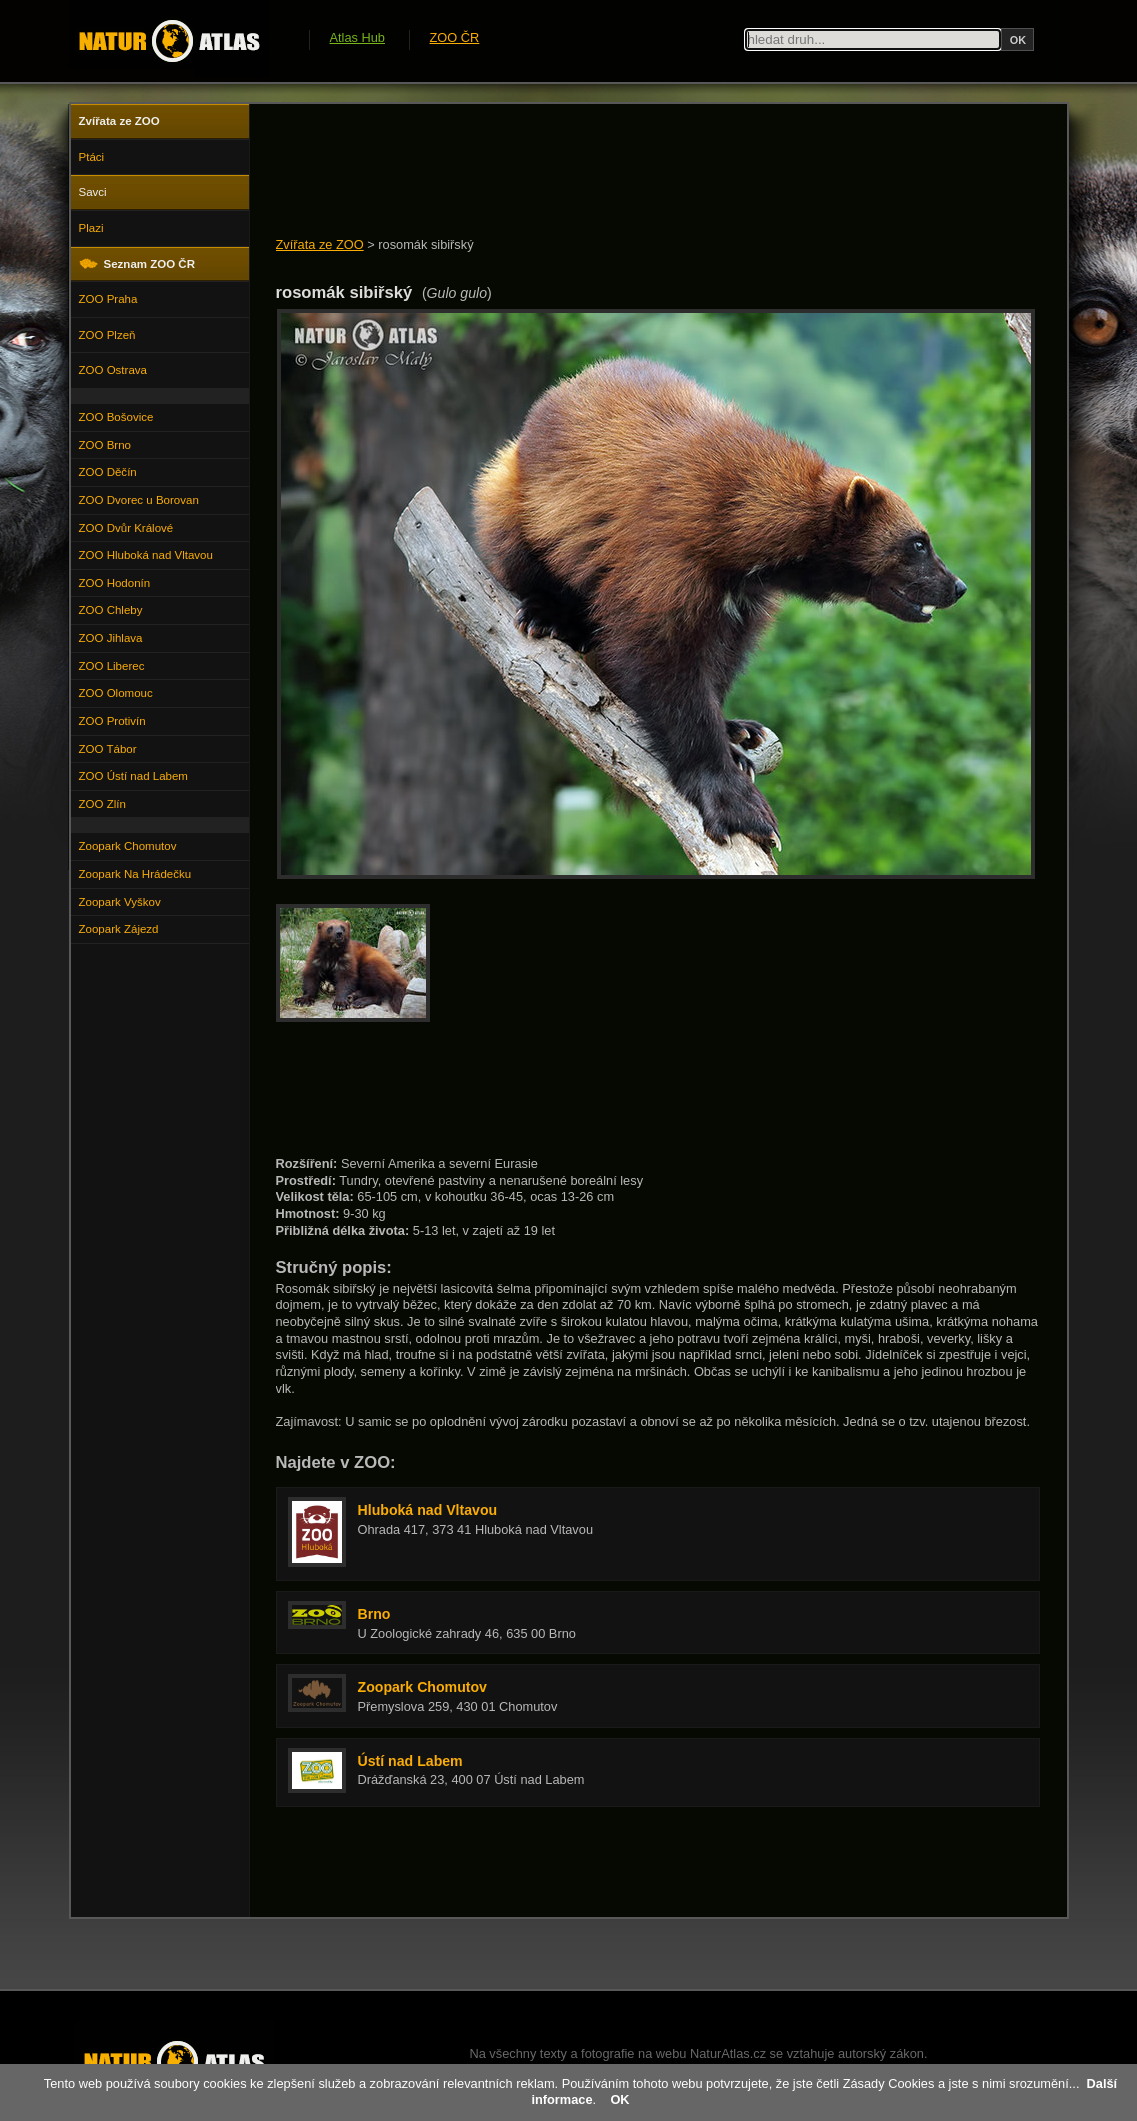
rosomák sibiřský (425, 244)
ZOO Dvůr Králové (126, 528)
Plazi (91, 228)
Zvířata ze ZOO (320, 244)
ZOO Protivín (112, 721)
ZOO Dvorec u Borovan (139, 500)
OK (619, 2099)
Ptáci (92, 157)
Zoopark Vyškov (120, 902)
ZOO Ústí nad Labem (133, 776)
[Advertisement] (640, 172)
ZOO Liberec (112, 666)
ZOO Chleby (111, 610)
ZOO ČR (455, 37)
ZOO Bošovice (116, 417)
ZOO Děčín (108, 472)
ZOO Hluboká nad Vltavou (146, 555)
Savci (93, 192)
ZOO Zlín (102, 804)
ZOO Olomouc (116, 693)
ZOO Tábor (108, 749)
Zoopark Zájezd (119, 929)
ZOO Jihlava (111, 638)
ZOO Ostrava (113, 370)
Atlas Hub (357, 37)
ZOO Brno (105, 445)
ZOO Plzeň (107, 335)
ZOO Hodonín (115, 583)
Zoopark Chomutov (128, 846)
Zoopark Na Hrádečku (135, 874)
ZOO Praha (108, 299)
